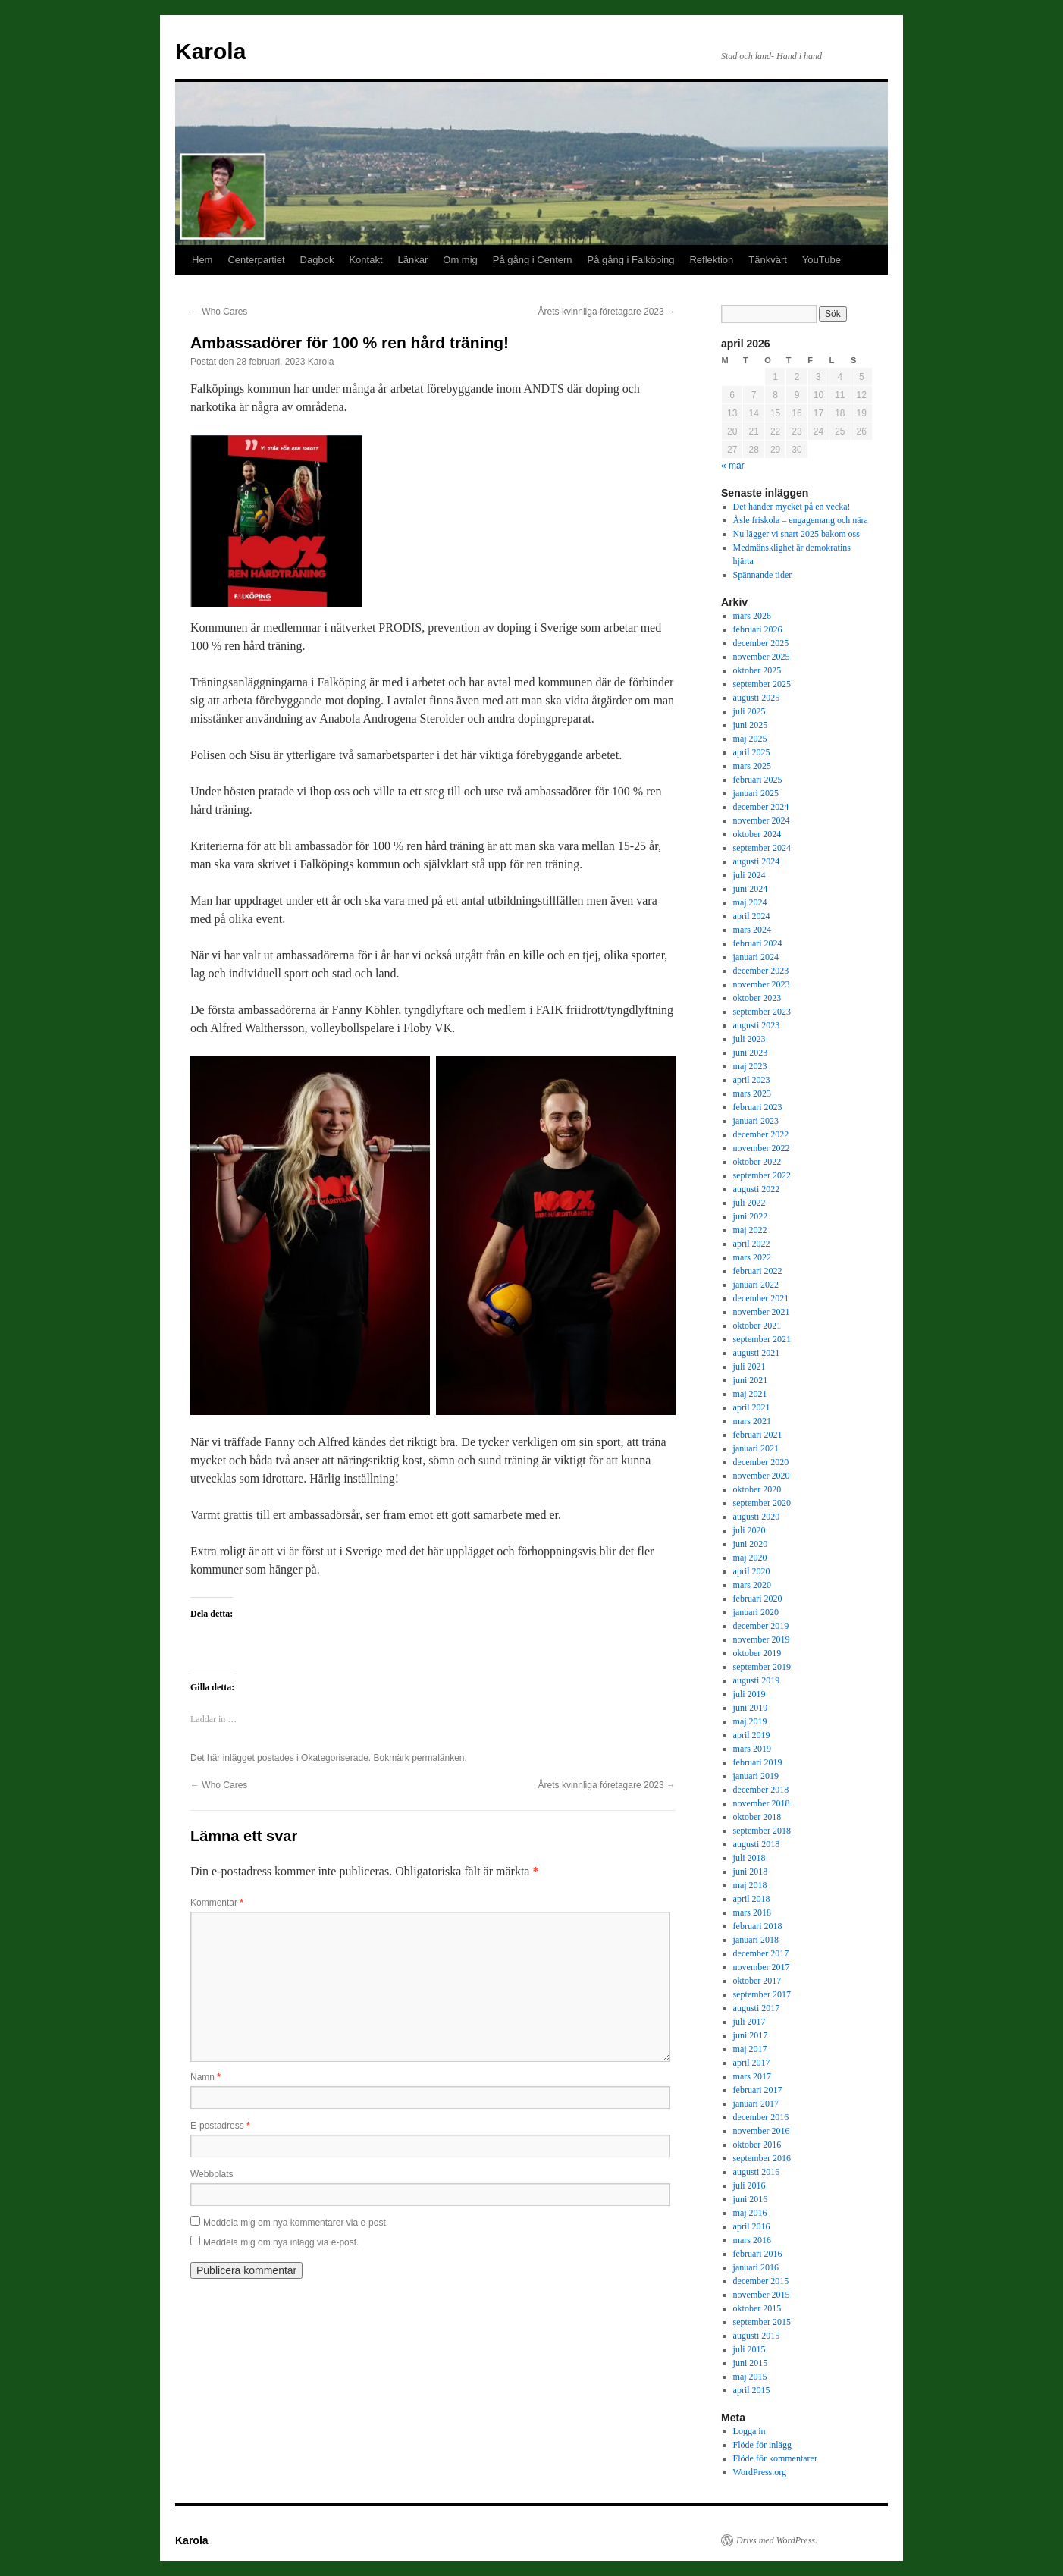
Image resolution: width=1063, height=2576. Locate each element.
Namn (205, 2077)
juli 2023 (749, 1039)
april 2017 (751, 2062)
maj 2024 (750, 902)
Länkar (413, 259)
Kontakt (365, 259)
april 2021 (751, 1407)
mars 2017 (752, 2076)
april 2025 (751, 752)
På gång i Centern (532, 259)
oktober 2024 (757, 834)
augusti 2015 (756, 2335)
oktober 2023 (757, 998)
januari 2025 (756, 793)
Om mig (460, 259)
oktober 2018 (757, 1817)
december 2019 (761, 1626)
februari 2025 (757, 779)
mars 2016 (752, 2240)
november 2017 (761, 1967)
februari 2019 (757, 1762)
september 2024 (762, 847)
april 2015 (751, 2390)
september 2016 (762, 2158)
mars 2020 (752, 1585)
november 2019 (761, 1639)
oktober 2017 (757, 1980)
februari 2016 (757, 2253)
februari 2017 (757, 2090)
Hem (202, 259)
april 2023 (751, 1080)
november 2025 (761, 656)
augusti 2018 (756, 1844)
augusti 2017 (756, 2008)
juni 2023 (750, 1052)
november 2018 (761, 1803)
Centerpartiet (255, 259)
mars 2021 (752, 1421)
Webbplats (211, 2174)
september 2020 (762, 1503)
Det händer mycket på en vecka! (792, 506)
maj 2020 (750, 1557)
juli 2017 (749, 2021)
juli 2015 (749, 2349)
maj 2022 (750, 1230)
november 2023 (761, 984)
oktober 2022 (757, 1161)
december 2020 (761, 1462)
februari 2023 (757, 1107)
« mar (733, 465)
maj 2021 (750, 1393)
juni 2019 (750, 1707)
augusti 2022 (756, 1189)
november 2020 (761, 1475)
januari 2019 (756, 1776)
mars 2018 (752, 1912)
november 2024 (761, 820)
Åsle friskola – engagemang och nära (800, 520)
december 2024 (761, 807)
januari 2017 (756, 2103)
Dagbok (317, 259)
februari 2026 (757, 629)
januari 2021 (756, 1448)
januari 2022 (756, 1284)
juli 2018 (749, 1858)
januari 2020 (756, 1612)
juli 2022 (749, 1202)
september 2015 (762, 2322)
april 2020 (751, 1571)
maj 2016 (750, 2212)
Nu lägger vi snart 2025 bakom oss (796, 534)
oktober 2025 (757, 670)
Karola (210, 51)
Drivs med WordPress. (776, 2540)
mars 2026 (752, 615)
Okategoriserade (334, 1757)
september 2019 (762, 1666)
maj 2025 (750, 738)
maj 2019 (750, 1721)
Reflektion (711, 259)
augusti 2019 (756, 1680)
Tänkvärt (767, 259)
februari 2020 (757, 1598)
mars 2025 (752, 766)
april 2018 (751, 1899)
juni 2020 (750, 1544)
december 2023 (761, 970)
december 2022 (761, 1134)
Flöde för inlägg (762, 2445)
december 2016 (761, 2117)
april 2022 (751, 1243)
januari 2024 (756, 957)
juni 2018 (750, 1871)
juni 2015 (750, 2363)
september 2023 (762, 1011)
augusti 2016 (756, 2172)
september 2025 (762, 684)
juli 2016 (749, 2185)
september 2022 (762, 1175)
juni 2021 (750, 1380)
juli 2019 (749, 1694)
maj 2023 (750, 1066)
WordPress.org (759, 2472)
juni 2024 (750, 888)
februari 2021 (757, 1434)
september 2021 (762, 1339)
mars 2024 (752, 929)
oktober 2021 (757, 1325)
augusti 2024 (756, 861)
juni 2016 (750, 2199)
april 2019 (751, 1735)
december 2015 (761, 2281)
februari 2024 (757, 943)
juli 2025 (749, 711)
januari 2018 (756, 1939)
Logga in (749, 2431)
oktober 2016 (757, 2144)
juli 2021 (749, 1366)
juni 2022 (750, 1216)
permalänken (438, 1757)
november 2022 (761, 1148)
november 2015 (761, 2294)
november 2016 (761, 2131)
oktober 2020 (757, 1489)
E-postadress (220, 2125)
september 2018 (762, 1830)
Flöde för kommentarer (775, 2458)
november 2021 (761, 1312)
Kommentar (216, 1902)
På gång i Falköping (631, 259)
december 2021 (761, 1298)
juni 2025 (750, 725)
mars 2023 (752, 1093)
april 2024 (751, 916)
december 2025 (761, 643)
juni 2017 (750, 2035)
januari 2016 (756, 2267)
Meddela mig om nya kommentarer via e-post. (295, 2222)
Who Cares (218, 311)
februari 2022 (757, 1271)
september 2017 (762, 1994)
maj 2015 (750, 2376)
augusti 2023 (756, 1025)
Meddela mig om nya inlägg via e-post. (281, 2242)
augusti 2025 (756, 697)
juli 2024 (749, 875)
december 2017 (761, 1953)
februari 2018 (757, 1926)
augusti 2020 (756, 1516)
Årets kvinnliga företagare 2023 (607, 311)
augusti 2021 (756, 1353)
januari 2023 (756, 1120)
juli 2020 (749, 1530)
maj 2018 (750, 1885)
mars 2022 (752, 1257)
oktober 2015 (757, 2308)
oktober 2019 (757, 1653)
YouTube (821, 259)
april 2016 (751, 2226)
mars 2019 (752, 1748)
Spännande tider (762, 574)
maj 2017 (750, 2049)
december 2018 (761, 1789)
